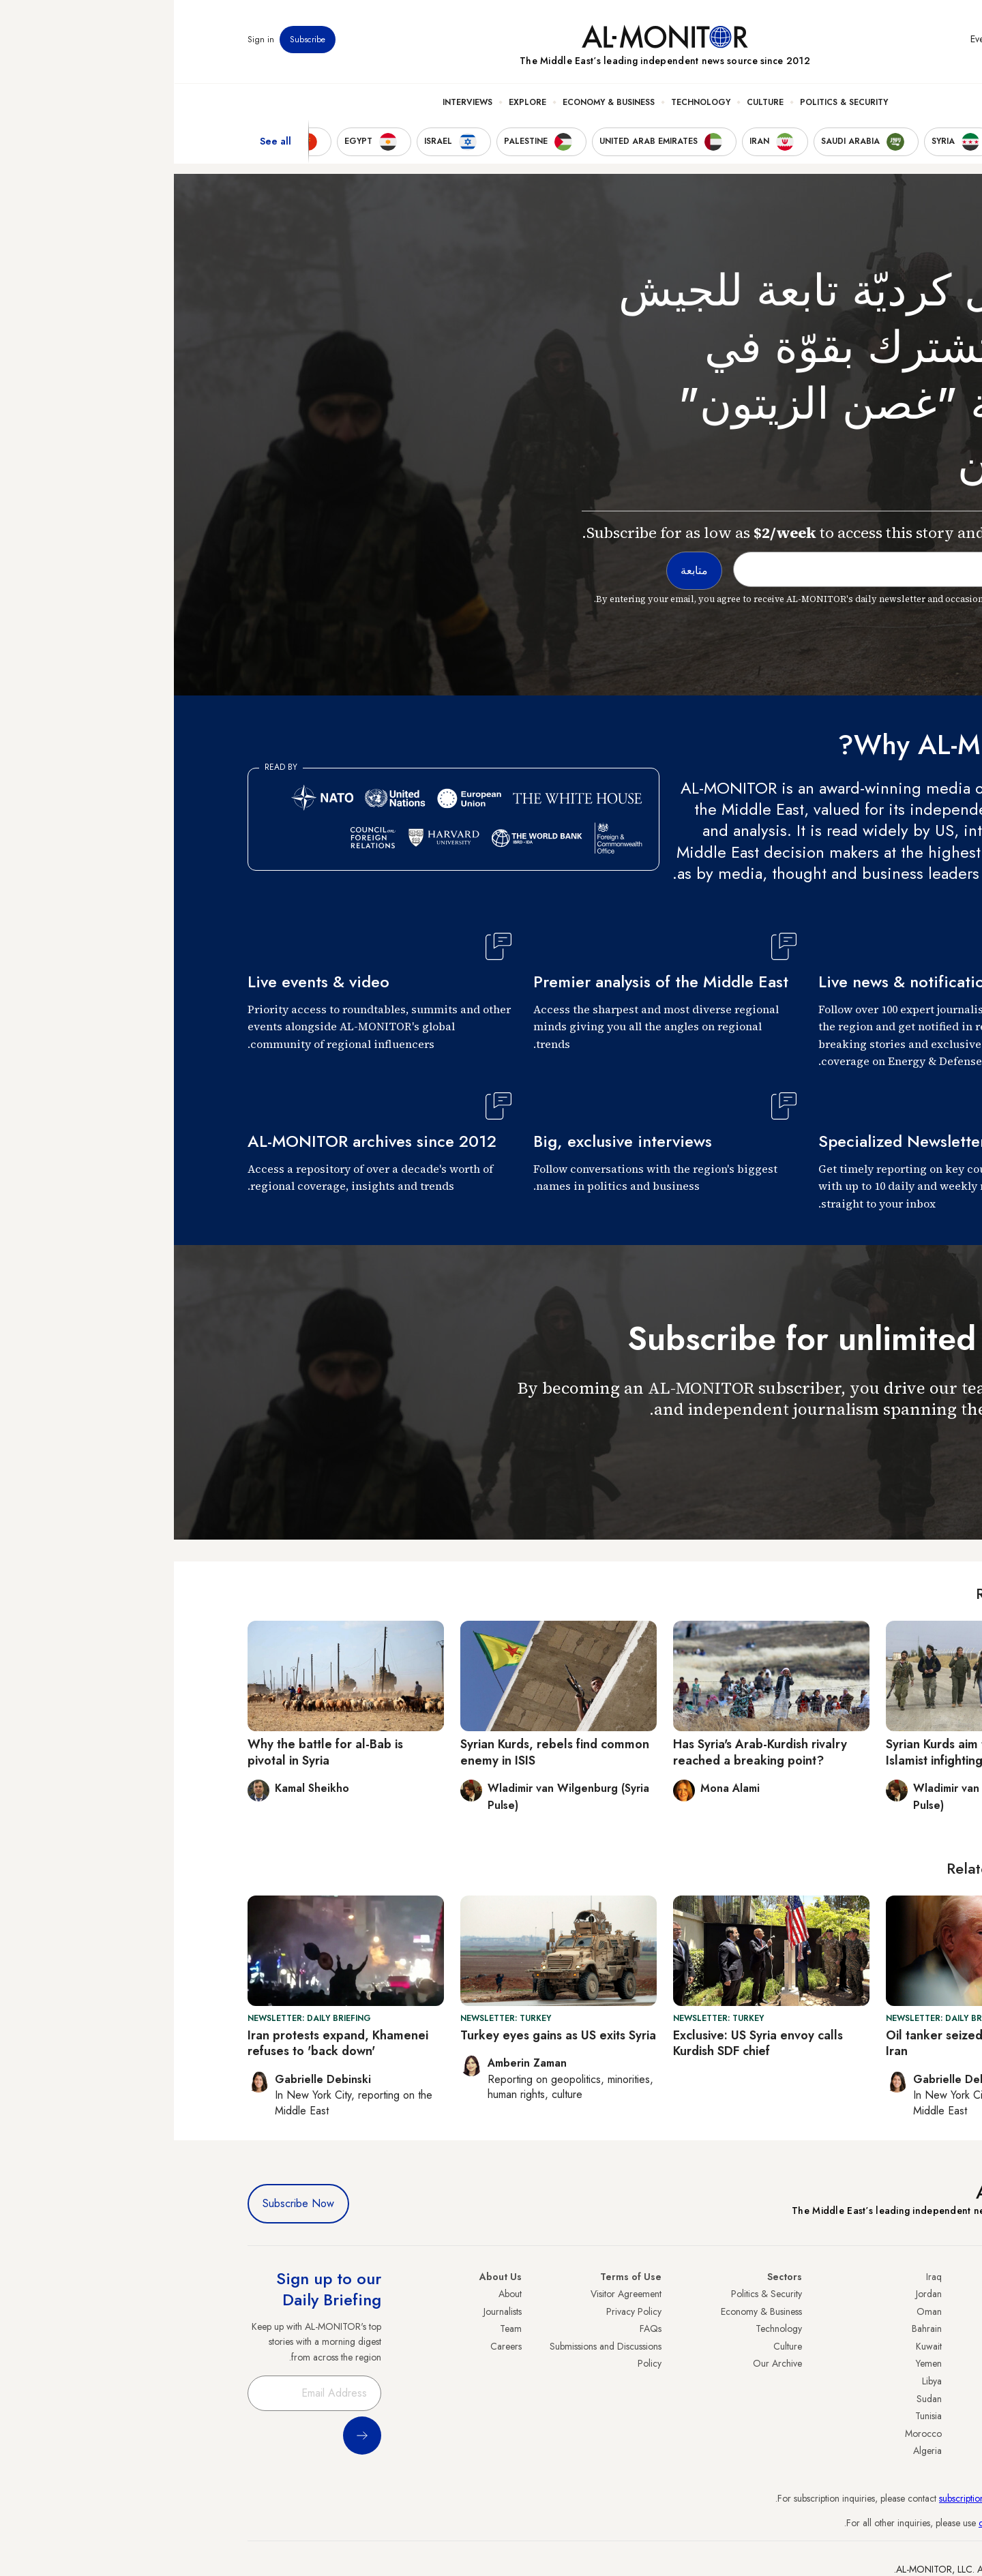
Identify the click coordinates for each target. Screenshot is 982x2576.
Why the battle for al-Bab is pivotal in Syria (151, 1752)
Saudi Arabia (882, 2311)
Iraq (760, 2276)
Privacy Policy (460, 2311)
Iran (900, 2328)
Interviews (293, 103)
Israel (898, 2363)
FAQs (477, 2328)
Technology (526, 103)
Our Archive (603, 2363)
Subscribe (133, 40)
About (336, 2294)
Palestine (891, 2381)
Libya (758, 2381)
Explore (353, 103)
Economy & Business (435, 103)
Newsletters (853, 40)
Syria (898, 2450)
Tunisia (754, 2416)
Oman (755, 2311)
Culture (591, 103)
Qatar (896, 2416)
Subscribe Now (124, 2203)
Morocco (749, 2433)
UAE (899, 2346)
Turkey (895, 2294)
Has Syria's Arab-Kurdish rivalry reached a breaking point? (586, 1752)
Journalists (329, 2311)
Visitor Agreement (452, 2294)
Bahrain (753, 2328)
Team (337, 2328)
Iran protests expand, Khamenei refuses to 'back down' (164, 2043)
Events (808, 40)
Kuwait (755, 2346)
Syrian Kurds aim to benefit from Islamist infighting (802, 1752)
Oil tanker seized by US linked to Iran (804, 2043)
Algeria (753, 2450)
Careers (332, 2346)
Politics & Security (670, 103)
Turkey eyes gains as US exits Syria (384, 2035)
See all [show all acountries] (101, 142)
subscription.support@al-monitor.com (836, 2498)
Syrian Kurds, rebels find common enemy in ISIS (380, 1752)
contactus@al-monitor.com (856, 2523)
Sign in (87, 40)
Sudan (755, 2399)
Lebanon (891, 2433)
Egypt (897, 2399)
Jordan (755, 2294)
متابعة (881, 1448)
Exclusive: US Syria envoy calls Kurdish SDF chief (584, 2043)
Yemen (755, 2363)
